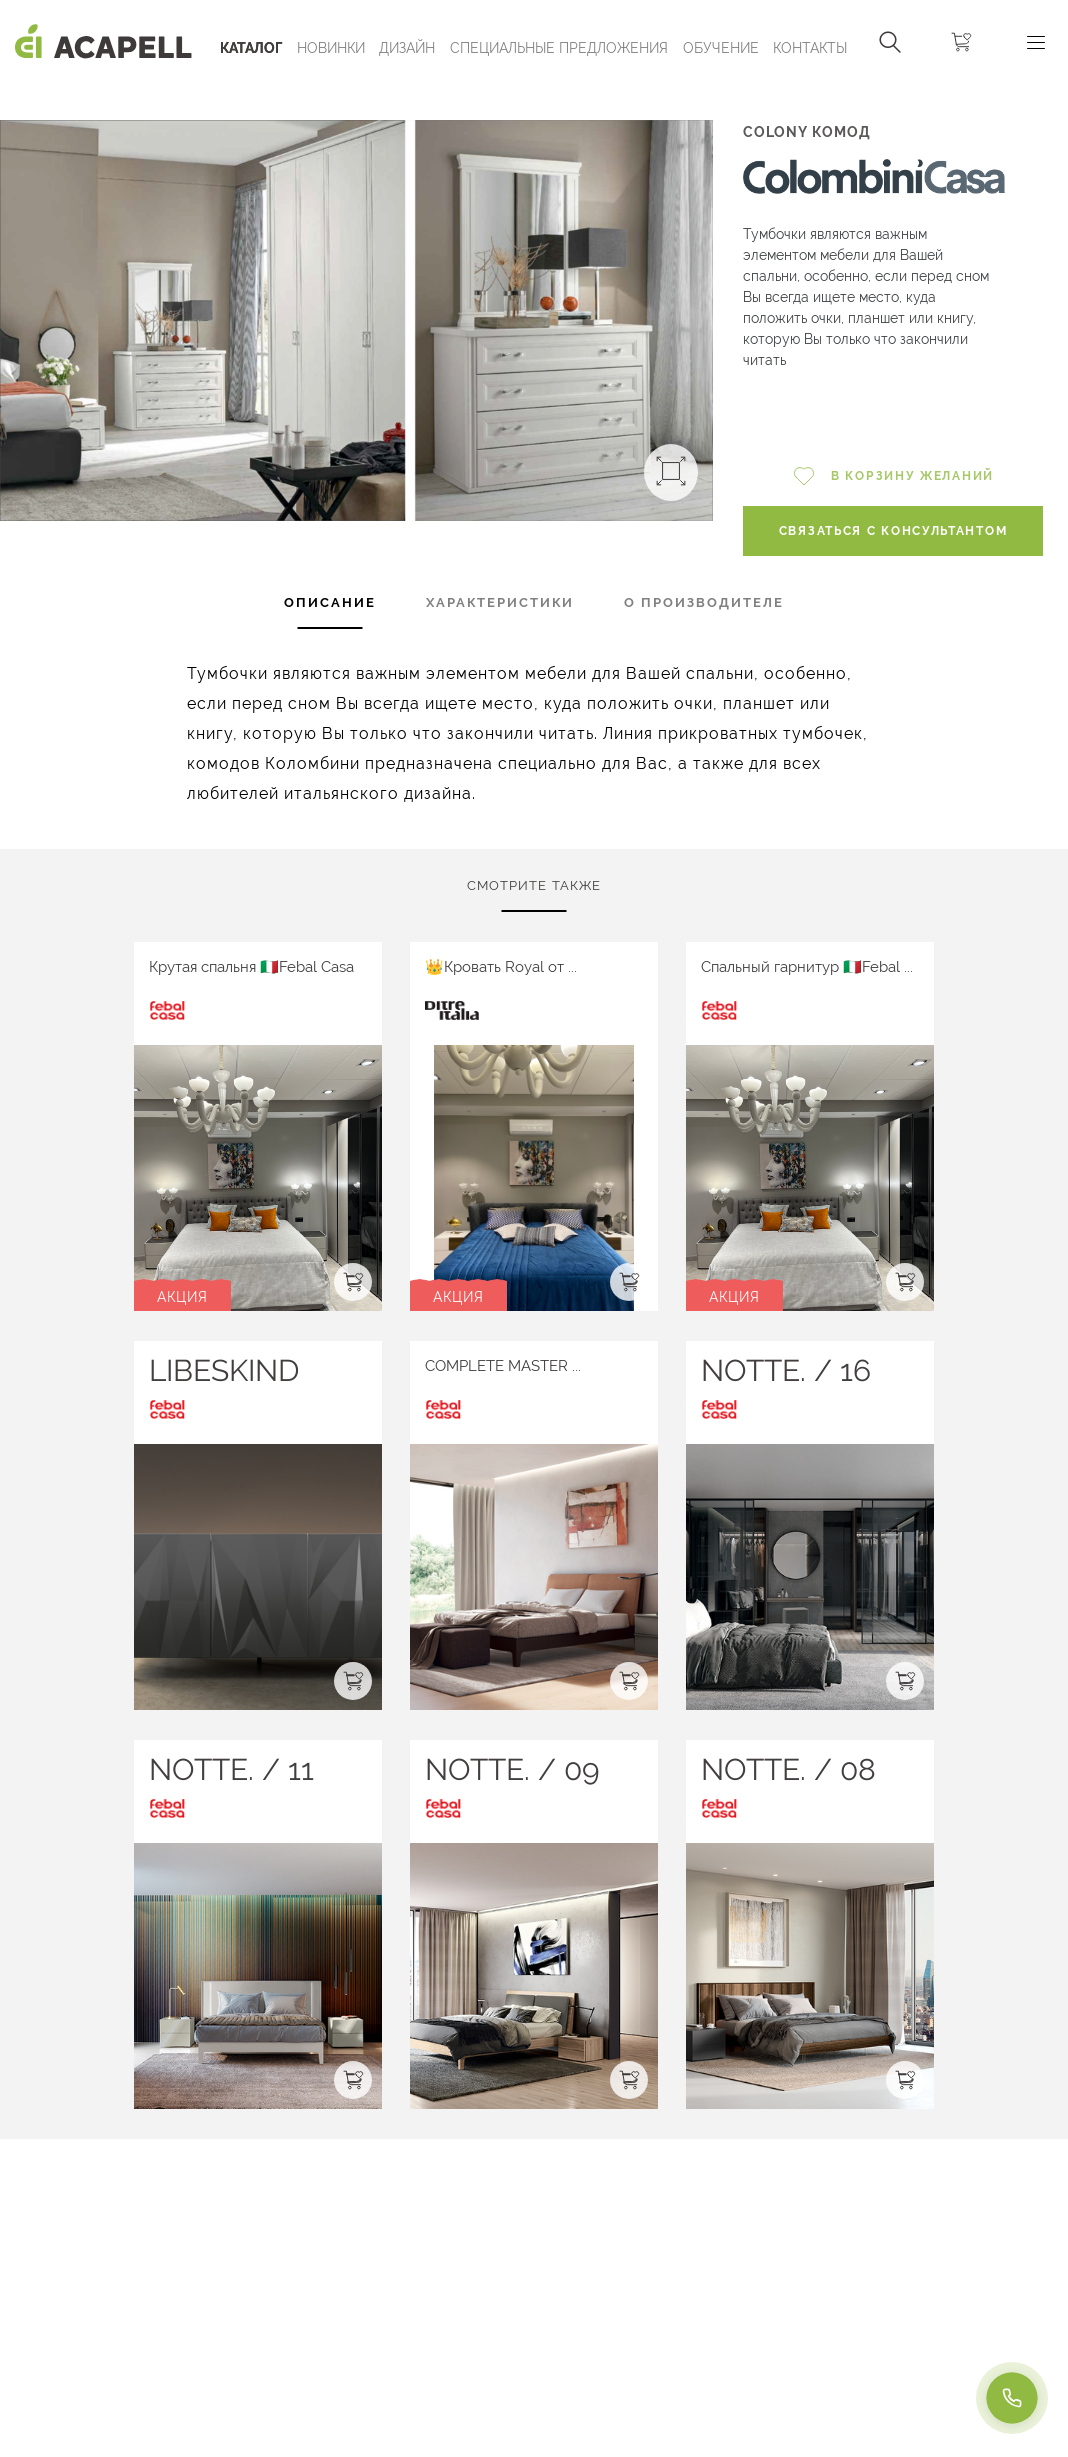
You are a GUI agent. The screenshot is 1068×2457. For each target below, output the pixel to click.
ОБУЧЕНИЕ (721, 48)
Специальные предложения (559, 48)
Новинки (331, 48)
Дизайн (407, 48)
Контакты (810, 48)
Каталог (251, 48)
